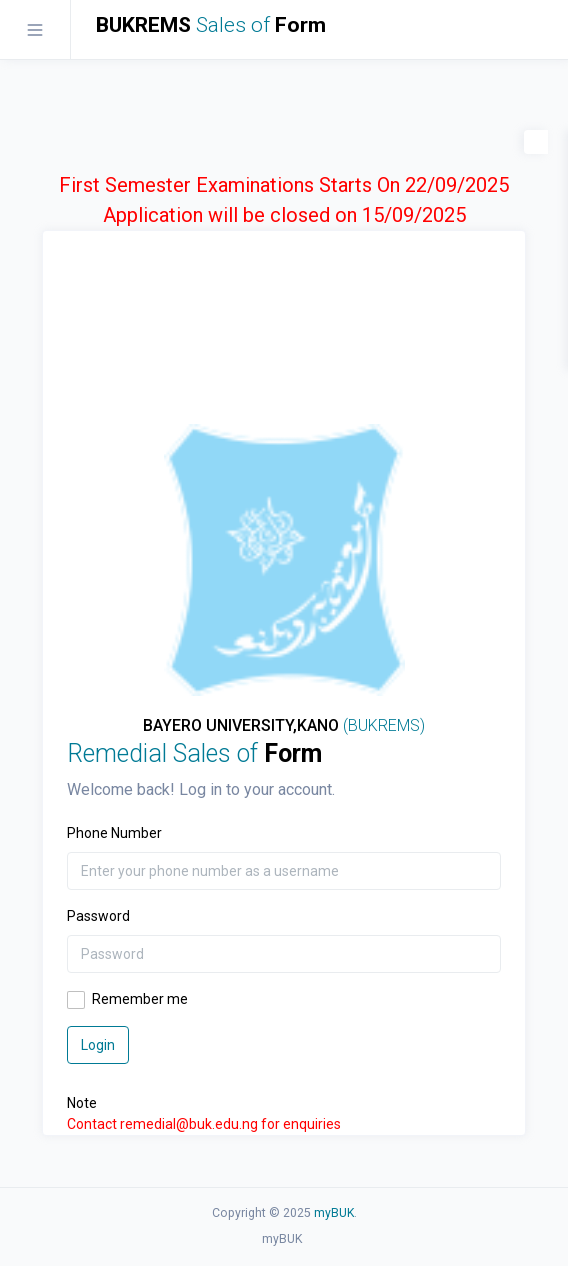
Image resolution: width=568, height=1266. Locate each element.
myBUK (334, 1213)
